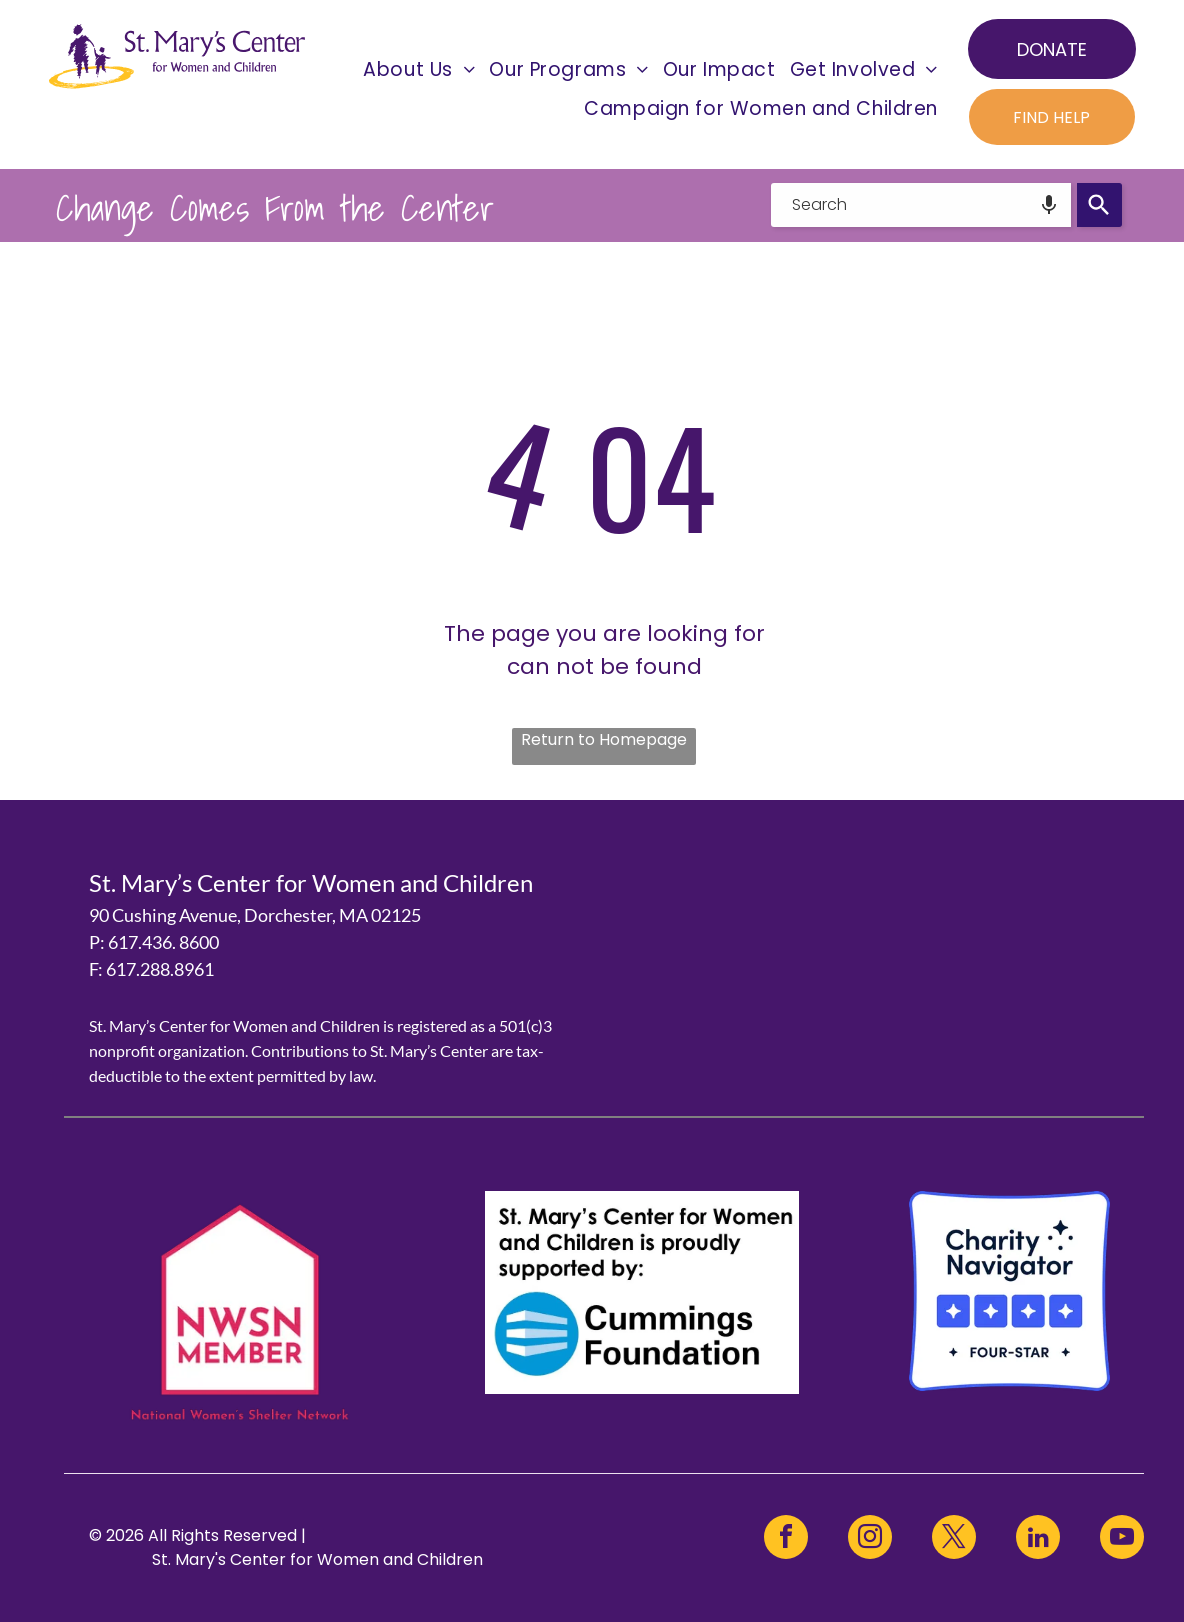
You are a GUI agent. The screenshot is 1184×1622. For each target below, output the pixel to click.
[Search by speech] (1049, 205)
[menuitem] (419, 69)
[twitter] (954, 1539)
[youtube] (1122, 1539)
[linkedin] (1038, 1539)
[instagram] (870, 1539)
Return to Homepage (604, 739)
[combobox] (921, 205)
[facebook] (786, 1539)
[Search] (1099, 205)
